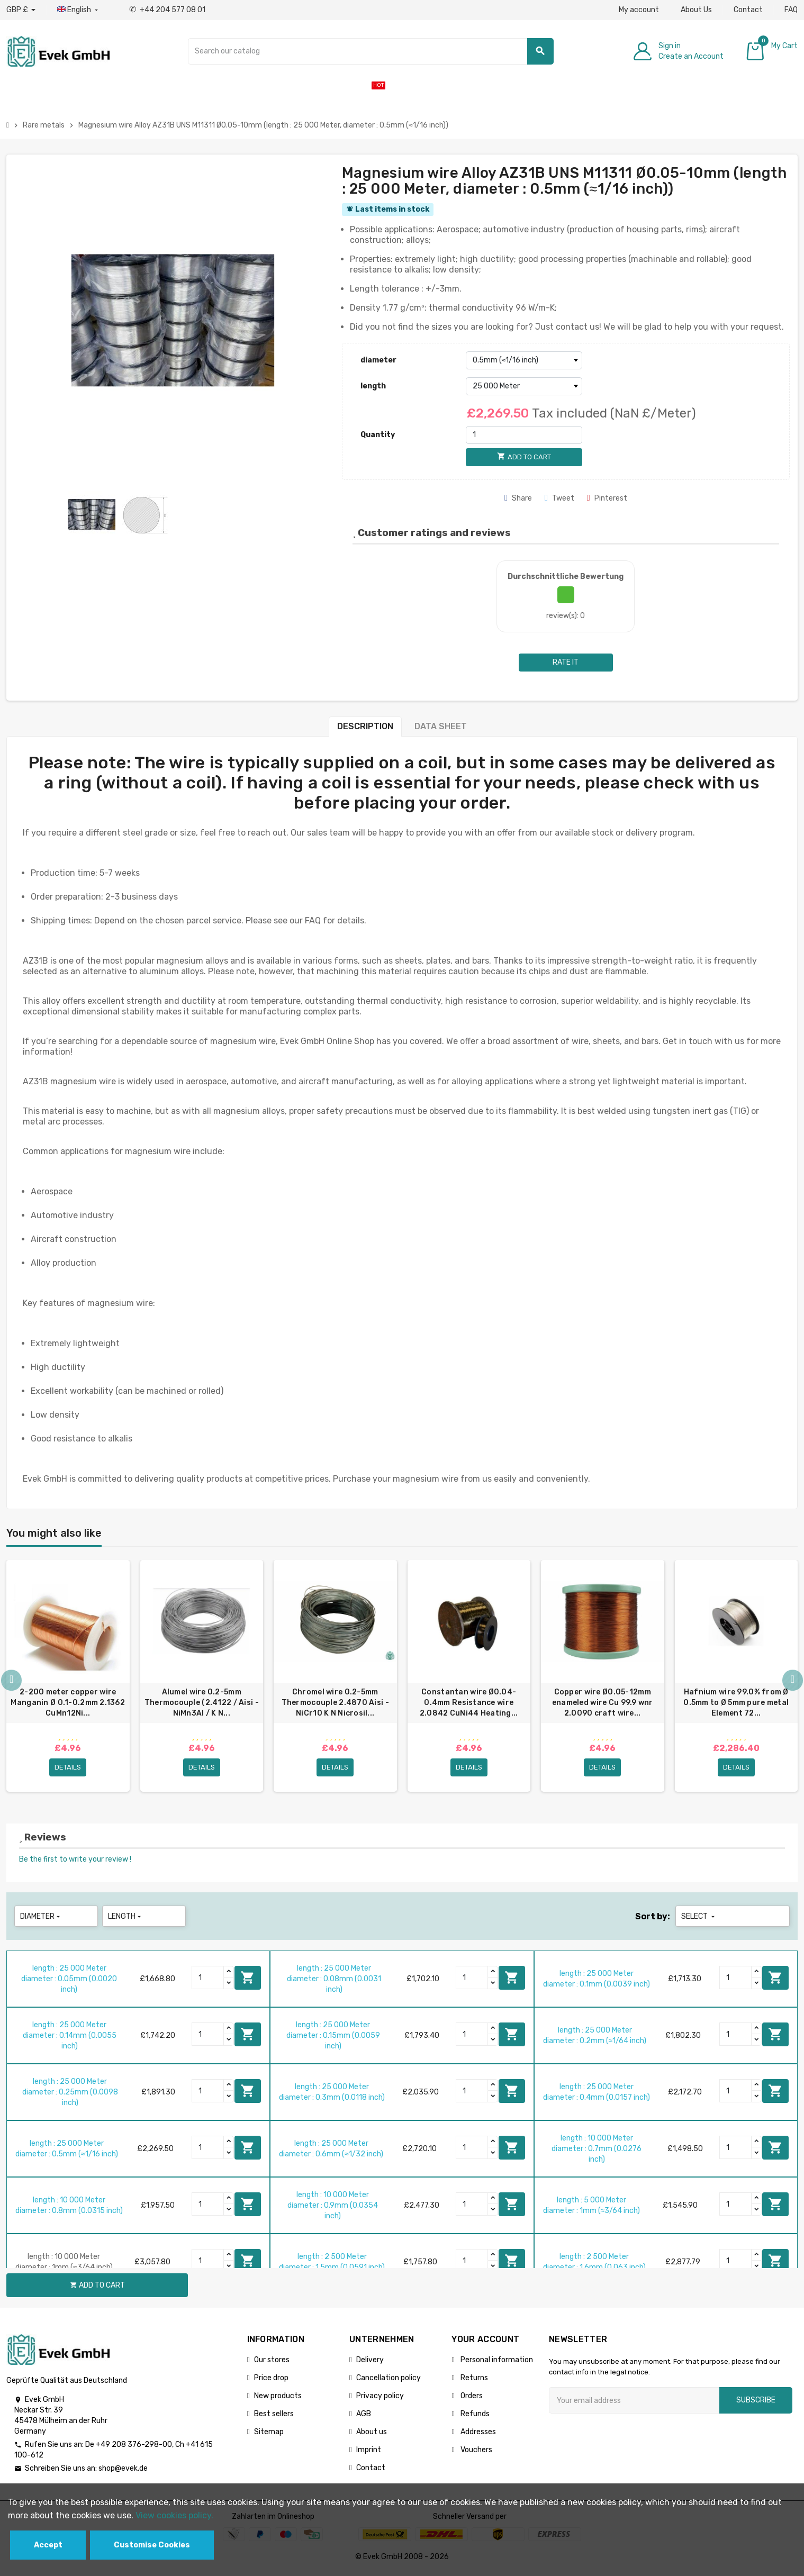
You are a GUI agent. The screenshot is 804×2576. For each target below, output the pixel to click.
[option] (68, 1677)
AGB (363, 2416)
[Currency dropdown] (20, 10)
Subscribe (755, 2403)
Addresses (477, 2434)
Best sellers (274, 2416)
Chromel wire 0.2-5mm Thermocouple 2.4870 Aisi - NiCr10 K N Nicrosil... (335, 1703)
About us (371, 2434)
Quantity (377, 434)
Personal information (496, 2363)
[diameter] (524, 360)
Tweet (559, 498)
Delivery (370, 2363)
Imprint (368, 2452)
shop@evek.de (123, 2471)
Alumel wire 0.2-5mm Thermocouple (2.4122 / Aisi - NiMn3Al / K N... (201, 1703)
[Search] (371, 51)
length (373, 386)
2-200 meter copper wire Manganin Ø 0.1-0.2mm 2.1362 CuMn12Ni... (68, 1703)
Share (518, 498)
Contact (748, 9)
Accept (48, 2545)
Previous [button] (11, 1682)
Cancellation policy (388, 2381)
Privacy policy (380, 2398)
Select (699, 1919)
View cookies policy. (174, 2515)
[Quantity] (524, 435)
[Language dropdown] (78, 10)
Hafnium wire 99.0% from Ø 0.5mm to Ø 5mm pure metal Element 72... (736, 1703)
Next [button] (792, 1682)
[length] (524, 386)
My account (639, 9)
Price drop (271, 2381)
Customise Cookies (152, 2545)
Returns (473, 2381)
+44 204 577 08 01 (167, 9)
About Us (696, 9)
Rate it (566, 662)
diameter (378, 360)
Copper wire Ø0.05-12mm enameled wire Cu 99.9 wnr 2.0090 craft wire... (602, 1703)
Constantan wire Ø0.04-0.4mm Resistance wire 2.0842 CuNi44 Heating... (469, 1703)
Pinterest (607, 498)
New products (278, 2398)
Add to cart (247, 1980)
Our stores (272, 2363)
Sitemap (269, 2434)
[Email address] (634, 2403)
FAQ (791, 9)
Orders (471, 2398)
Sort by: (652, 1920)
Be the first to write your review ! (75, 1862)
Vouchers (475, 2452)
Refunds (474, 2416)
